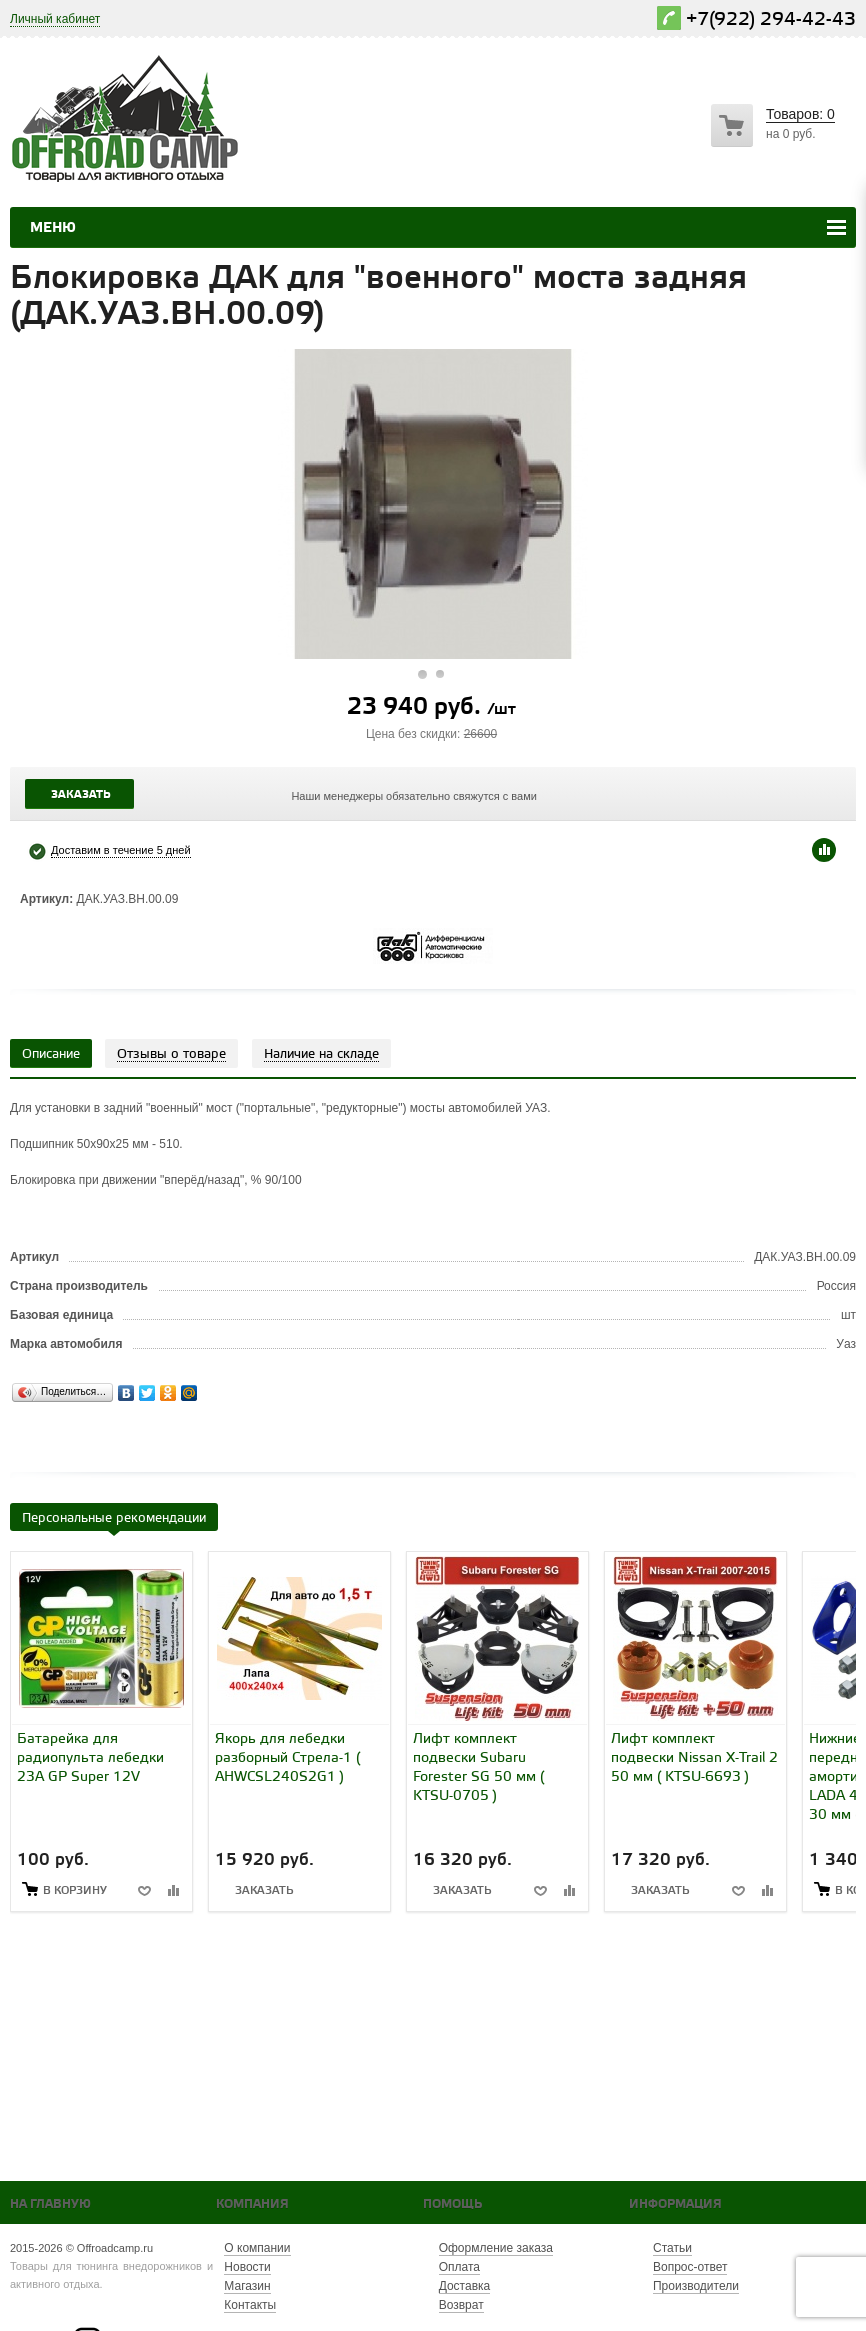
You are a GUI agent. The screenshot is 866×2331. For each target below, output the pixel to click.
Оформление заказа (496, 2248)
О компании (257, 2248)
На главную (50, 2204)
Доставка (465, 2286)
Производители (696, 2286)
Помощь (452, 2204)
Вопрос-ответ (690, 2267)
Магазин (247, 2286)
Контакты (250, 2305)
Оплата (459, 2267)
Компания (252, 2204)
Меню (53, 228)
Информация (675, 2204)
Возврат (461, 2305)
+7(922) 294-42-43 (771, 19)
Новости (247, 2267)
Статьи (672, 2248)
